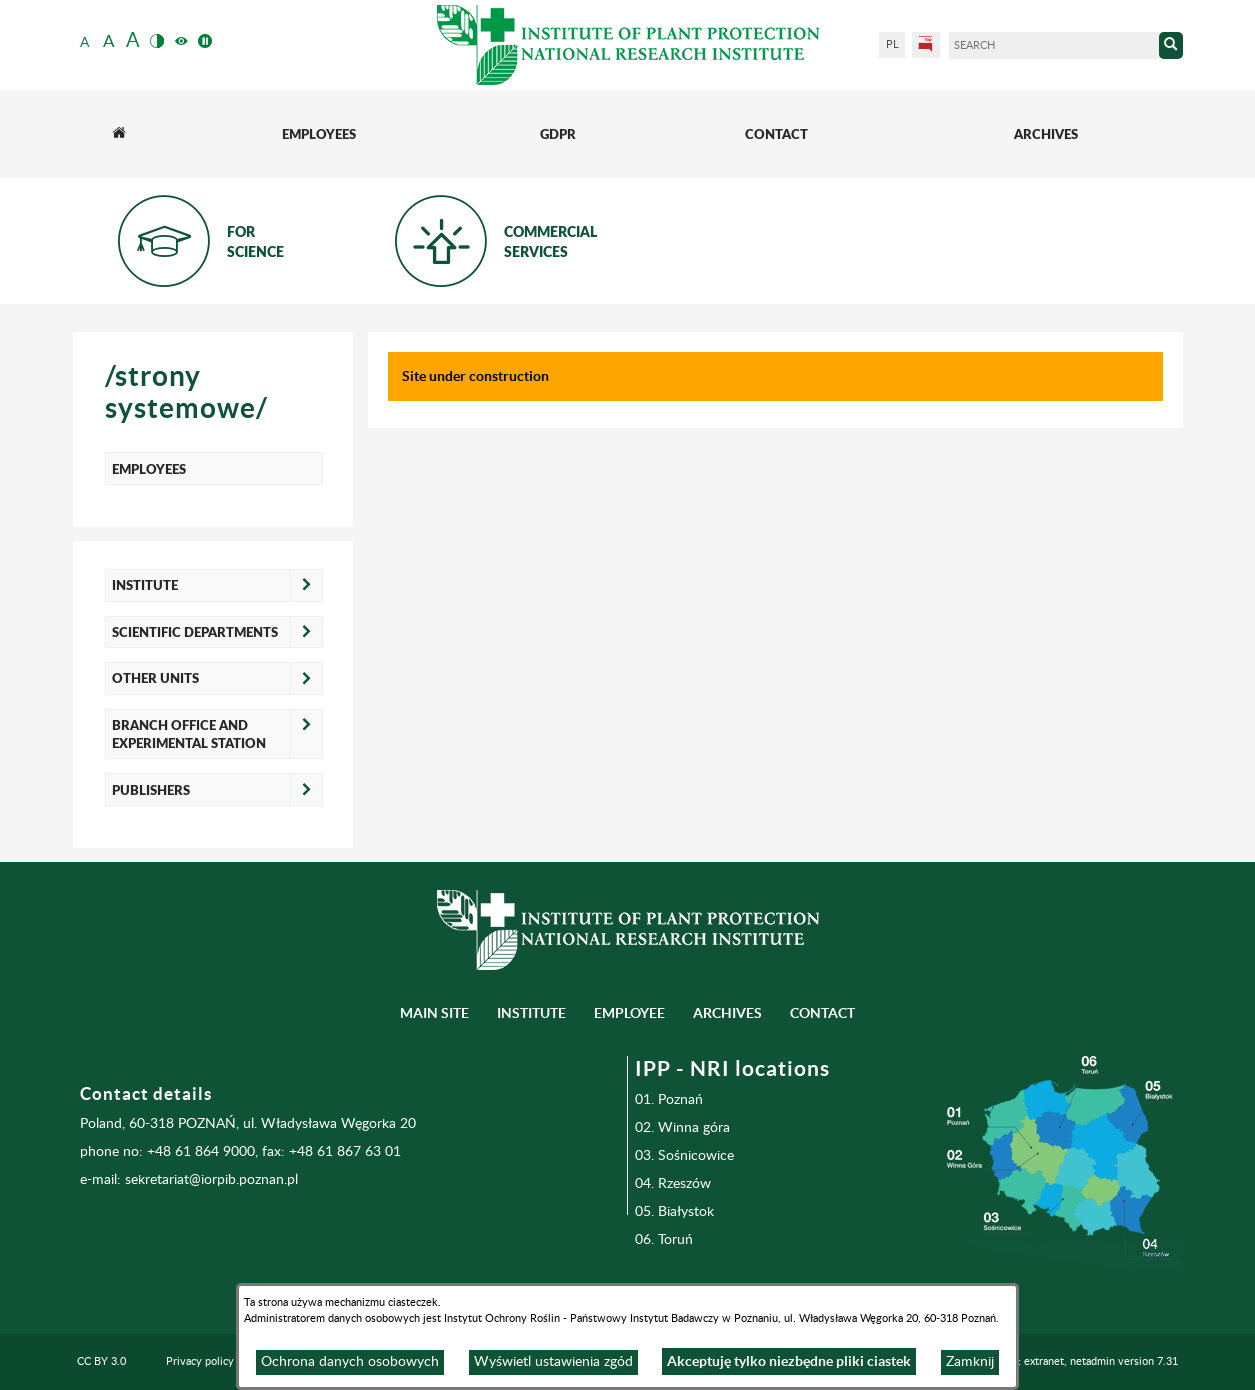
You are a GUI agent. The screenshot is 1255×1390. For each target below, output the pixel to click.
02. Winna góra (682, 1128)
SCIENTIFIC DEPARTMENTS (195, 632)
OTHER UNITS (155, 678)
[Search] (1054, 45)
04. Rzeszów (673, 1184)
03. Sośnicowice (684, 1156)
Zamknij (970, 1362)
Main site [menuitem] (434, 1013)
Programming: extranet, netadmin (1065, 1361)
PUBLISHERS (151, 790)
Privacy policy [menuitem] (200, 1361)
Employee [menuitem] (629, 1013)
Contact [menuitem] (822, 1013)
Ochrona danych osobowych (350, 1362)
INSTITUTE (145, 585)
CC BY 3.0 (101, 1361)
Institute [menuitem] (531, 1013)
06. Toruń (664, 1240)
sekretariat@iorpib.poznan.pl (211, 1180)
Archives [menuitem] (727, 1013)
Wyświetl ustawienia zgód (553, 1362)
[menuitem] (119, 134)
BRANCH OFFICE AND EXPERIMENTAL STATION (189, 734)
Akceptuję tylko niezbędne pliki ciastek (789, 1361)
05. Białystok (674, 1212)
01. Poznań (669, 1100)
